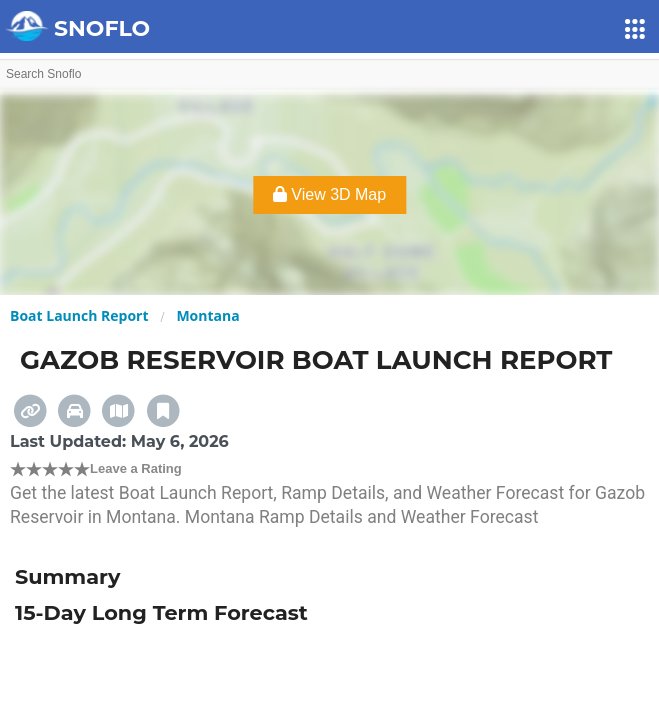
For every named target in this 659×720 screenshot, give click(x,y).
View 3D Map (329, 194)
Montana (207, 315)
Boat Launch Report (79, 315)
